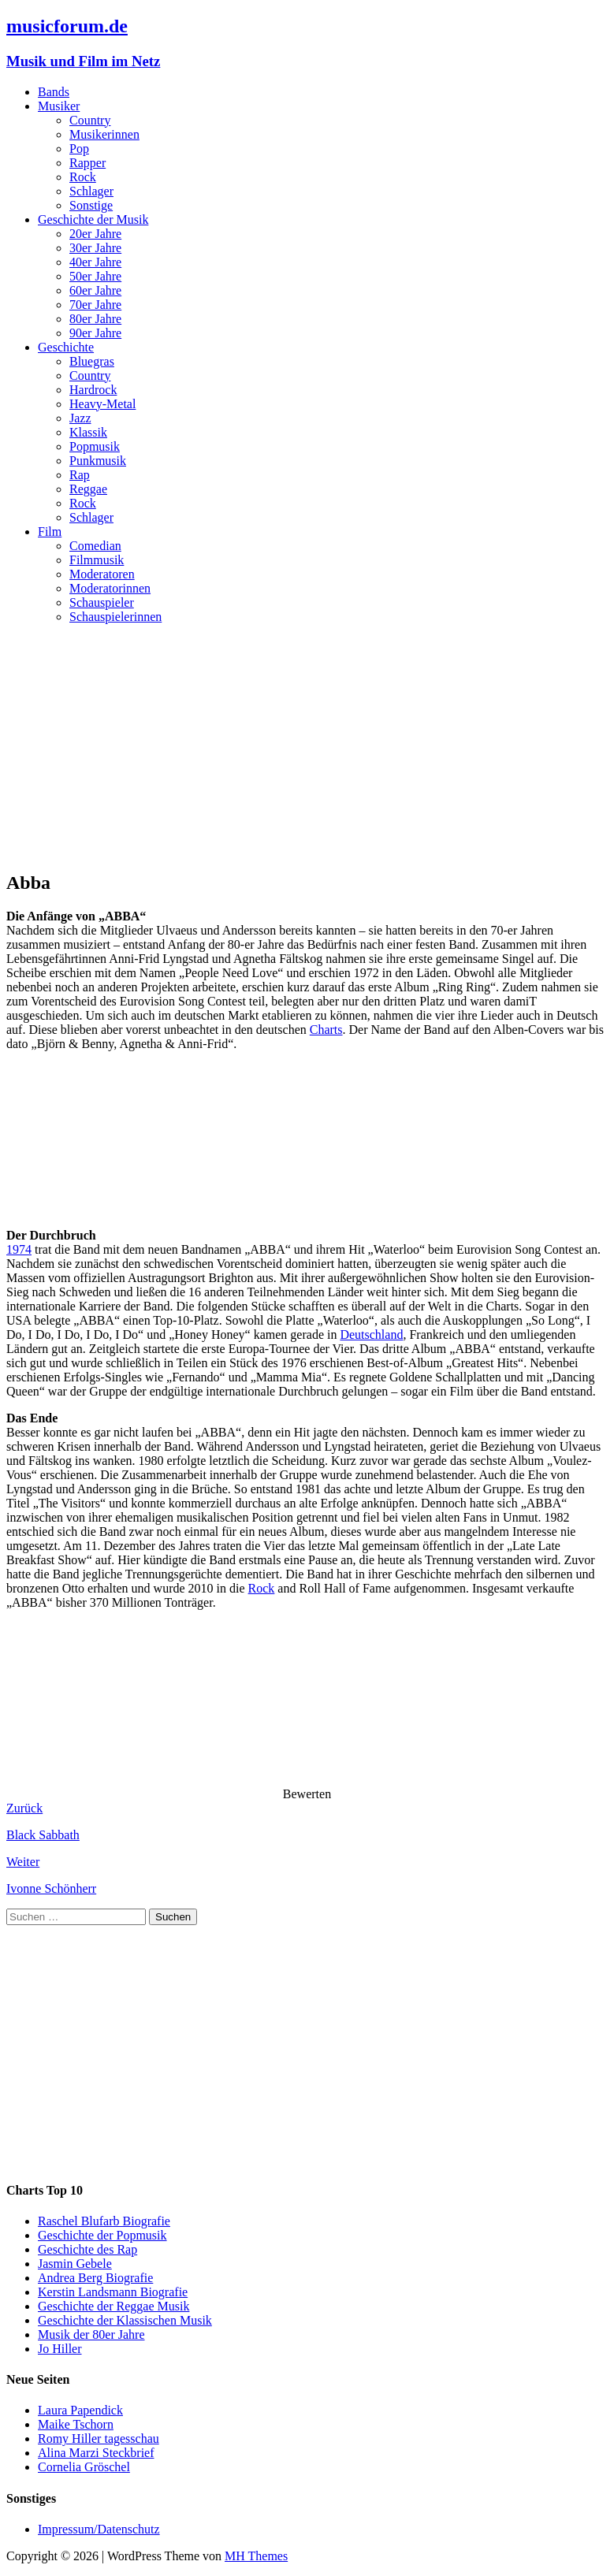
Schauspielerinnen (115, 616)
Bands (53, 92)
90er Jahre (95, 333)
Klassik (88, 432)
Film (49, 531)
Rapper (87, 162)
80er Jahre (95, 318)
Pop (79, 148)
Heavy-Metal (102, 404)
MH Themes (256, 2556)
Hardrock (93, 389)
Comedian (95, 545)
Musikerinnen (104, 134)
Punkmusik (97, 460)
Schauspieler (101, 602)
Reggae (88, 489)
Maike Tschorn (75, 2424)
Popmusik (94, 446)
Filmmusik (96, 560)
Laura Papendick (80, 2410)
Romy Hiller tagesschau (98, 2438)
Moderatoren (102, 574)
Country (89, 120)
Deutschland (371, 1334)
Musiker (59, 106)
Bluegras (91, 361)
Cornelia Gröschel (84, 2467)
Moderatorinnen (110, 588)
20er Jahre (95, 233)
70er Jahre (95, 304)
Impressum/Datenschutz (99, 2529)
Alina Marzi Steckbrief (96, 2452)
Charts (326, 1029)
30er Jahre (95, 248)
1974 (19, 1249)
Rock (82, 177)
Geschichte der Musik (93, 219)
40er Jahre (95, 262)
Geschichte (66, 347)
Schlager (91, 191)
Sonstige (91, 205)
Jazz (80, 418)
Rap (79, 474)
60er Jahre (95, 290)
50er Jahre (95, 276)
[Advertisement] (307, 747)
